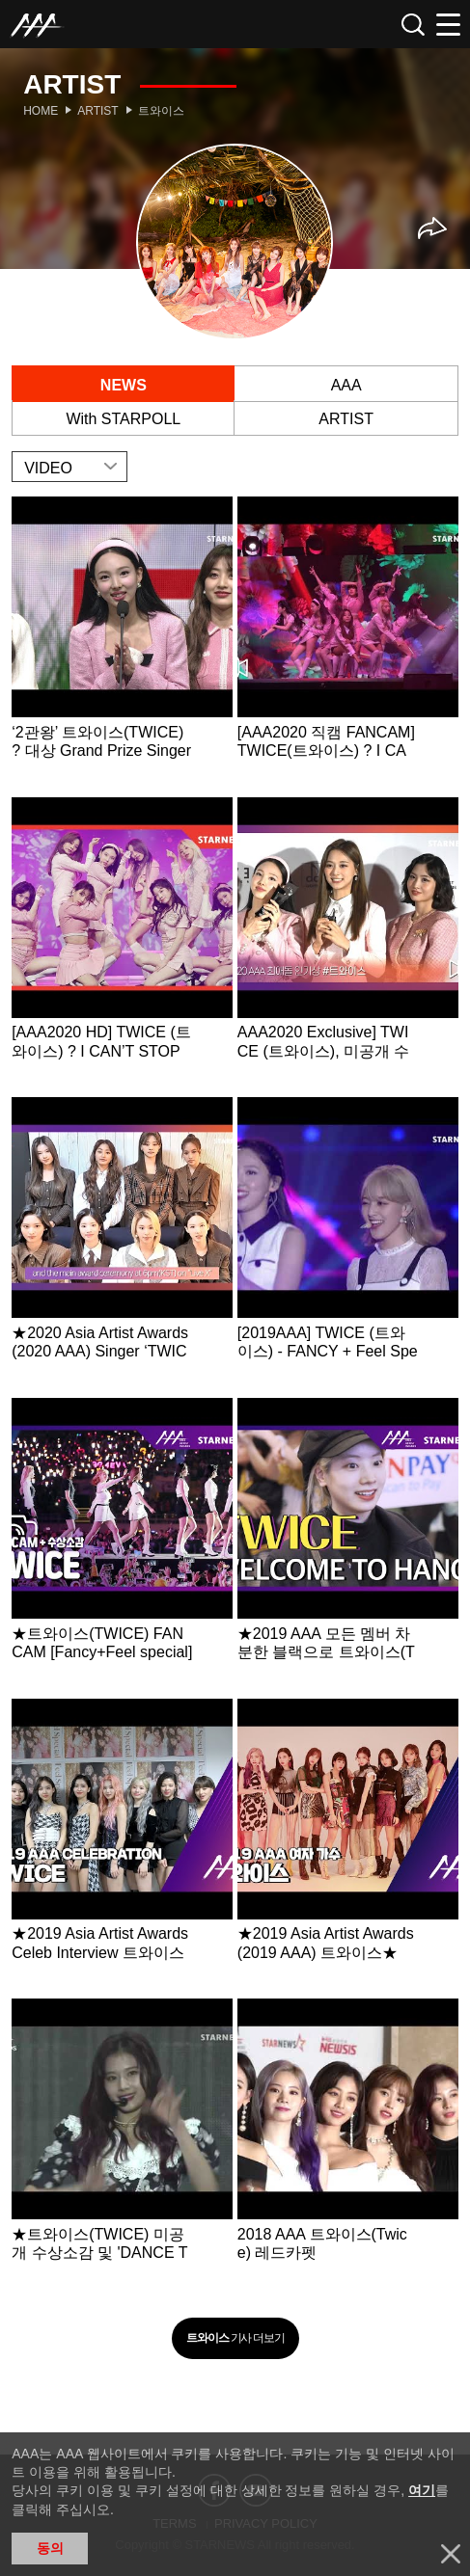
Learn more (122, 644)
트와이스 (161, 111)
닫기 (450, 2553)
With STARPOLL (123, 419)
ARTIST (345, 419)
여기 (421, 2490)
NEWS (123, 385)
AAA (346, 385)
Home (40, 111)
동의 (50, 2548)
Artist (97, 111)
